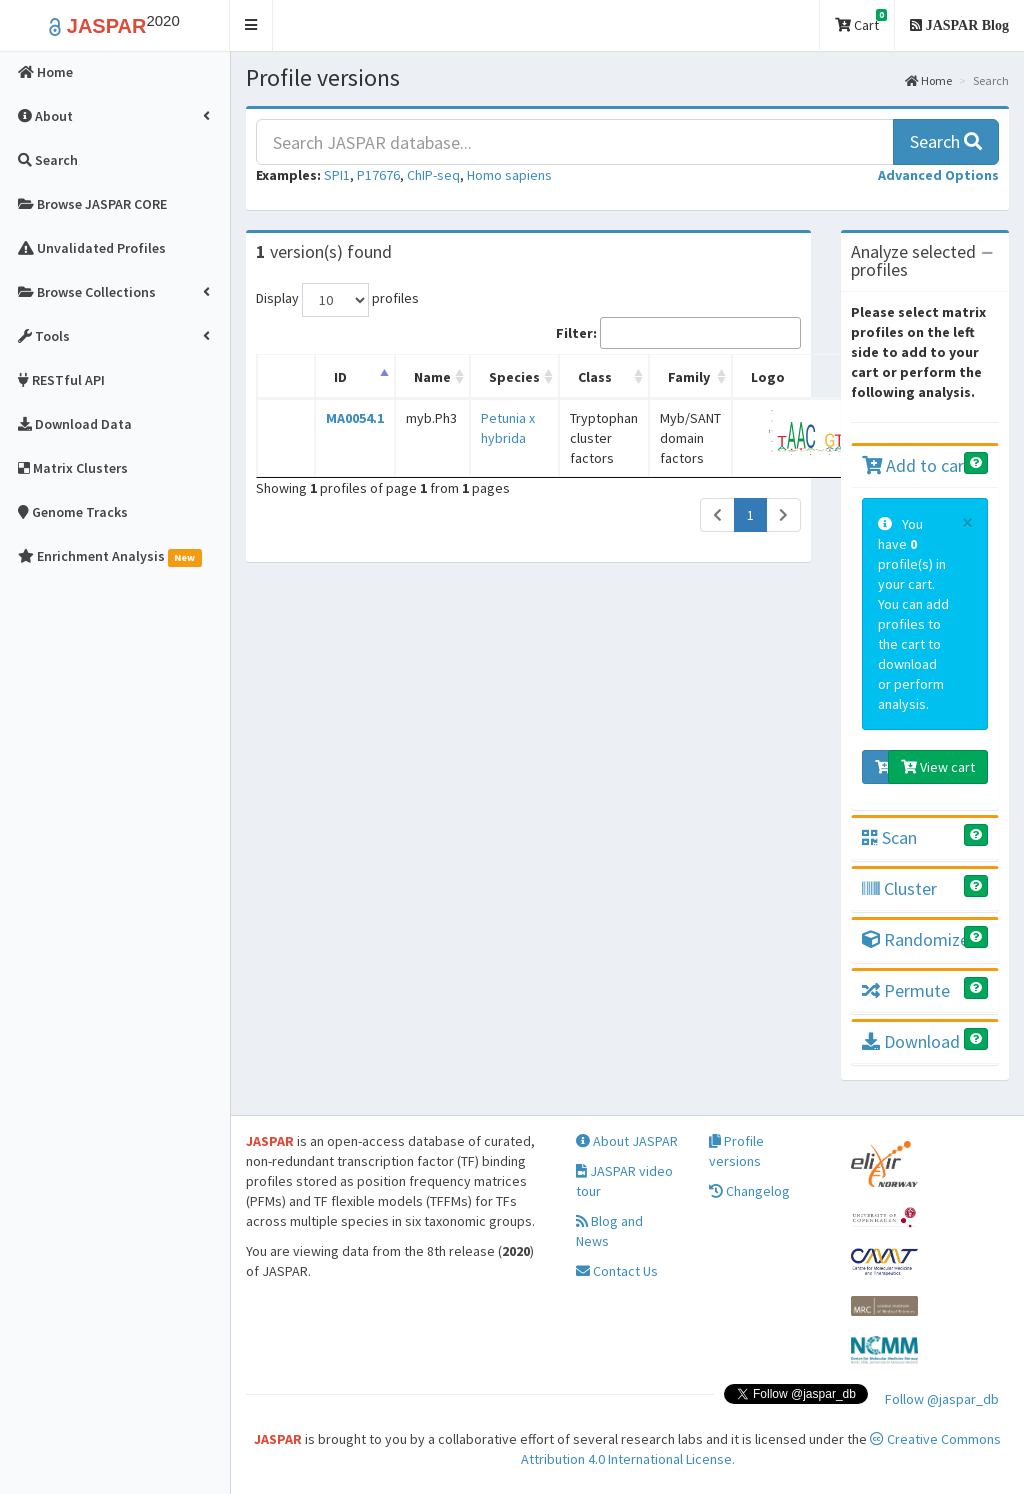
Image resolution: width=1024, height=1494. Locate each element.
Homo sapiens (509, 175)
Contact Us (617, 1271)
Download (911, 1041)
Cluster (899, 888)
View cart (938, 767)
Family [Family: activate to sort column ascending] (689, 377)
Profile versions (736, 1151)
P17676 (378, 175)
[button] (251, 25)
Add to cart (916, 465)
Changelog (749, 1191)
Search (946, 141)
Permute (906, 990)
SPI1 (337, 175)
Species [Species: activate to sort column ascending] (514, 377)
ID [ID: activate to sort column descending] (340, 377)
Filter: (678, 333)
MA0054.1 (355, 418)
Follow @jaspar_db (942, 1399)
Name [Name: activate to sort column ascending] (432, 377)
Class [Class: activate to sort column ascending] (595, 377)
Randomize (915, 939)
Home (928, 80)
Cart (861, 21)
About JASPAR (627, 1141)
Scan (889, 837)
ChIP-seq (433, 175)
